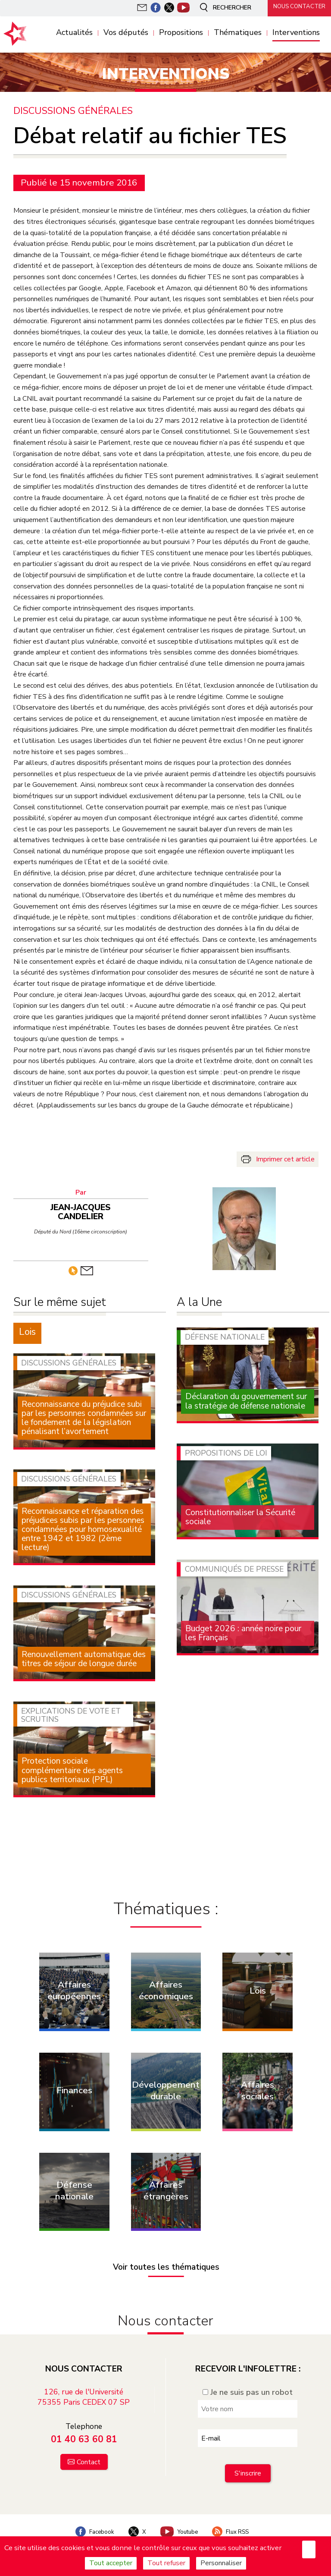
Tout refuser (166, 2563)
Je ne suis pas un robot (248, 2381)
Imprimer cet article (285, 1159)
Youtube (179, 2521)
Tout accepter (110, 2563)
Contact (88, 2451)
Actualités (74, 33)
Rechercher (220, 7)
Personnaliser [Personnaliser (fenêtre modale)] (221, 2563)
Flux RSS (234, 2521)
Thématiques (238, 33)
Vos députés (125, 33)
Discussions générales (73, 110)
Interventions (296, 33)
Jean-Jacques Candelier (84, 1208)
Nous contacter (296, 7)
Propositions (181, 33)
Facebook (90, 2521)
